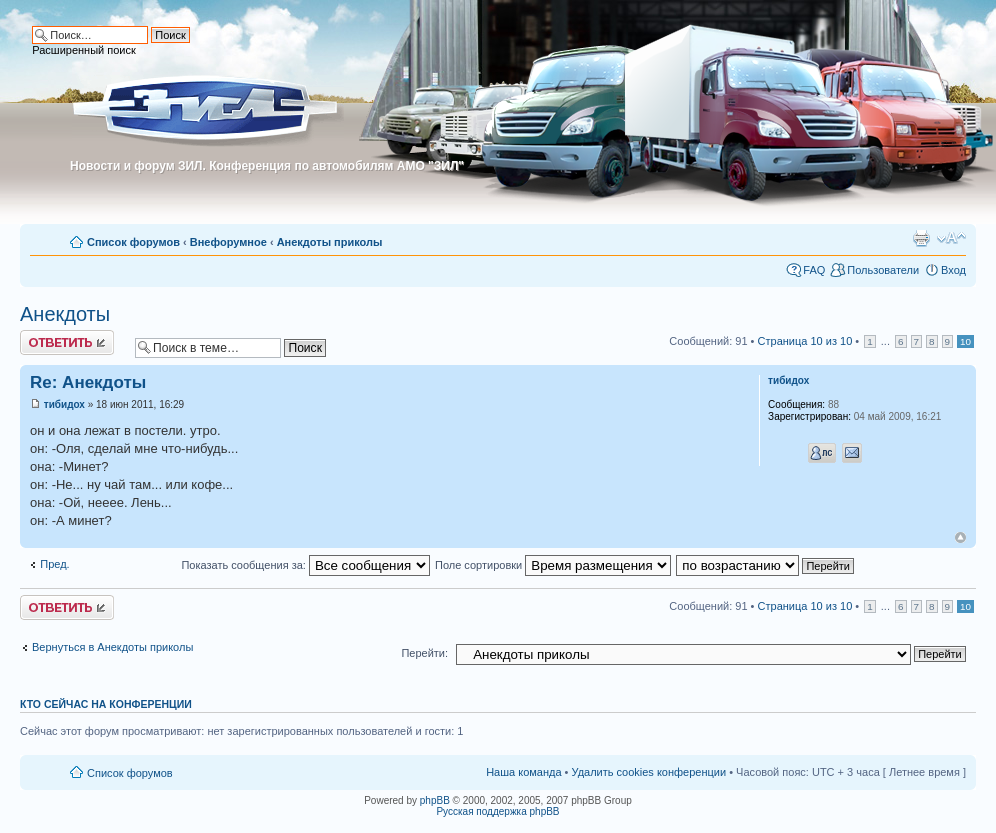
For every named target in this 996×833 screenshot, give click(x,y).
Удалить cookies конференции (649, 772)
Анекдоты (65, 314)
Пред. (54, 564)
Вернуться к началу (960, 537)
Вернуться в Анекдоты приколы (112, 647)
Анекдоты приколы (330, 242)
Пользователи (883, 270)
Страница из (805, 341)
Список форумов (133, 242)
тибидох (64, 404)
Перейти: (424, 653)
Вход (953, 270)
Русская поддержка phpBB (497, 811)
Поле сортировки (553, 565)
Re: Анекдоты (88, 382)
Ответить (67, 342)
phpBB (435, 800)
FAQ (814, 270)
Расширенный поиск (84, 50)
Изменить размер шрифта (951, 238)
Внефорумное (228, 242)
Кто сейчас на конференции (106, 704)
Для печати (921, 238)
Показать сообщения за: (305, 565)
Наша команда (523, 772)
